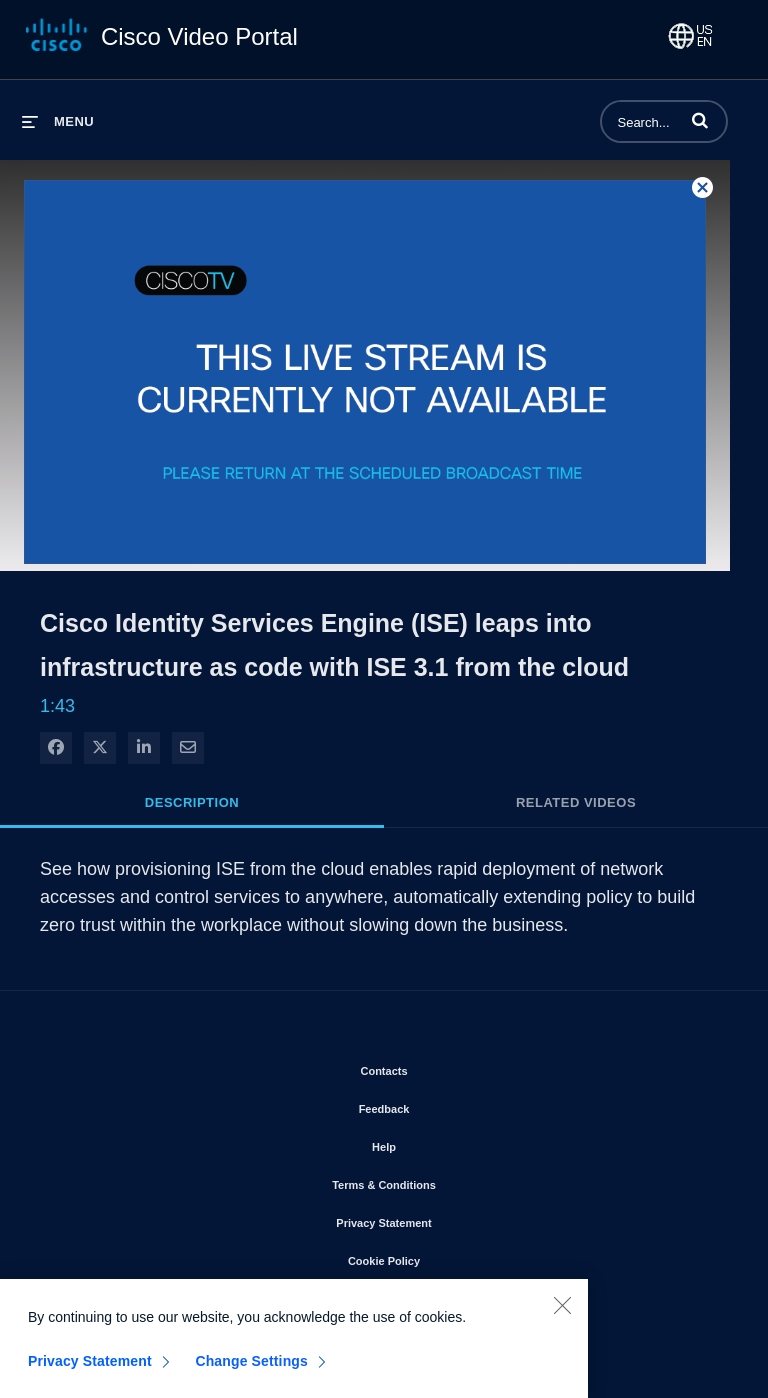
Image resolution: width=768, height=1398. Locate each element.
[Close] (562, 1312)
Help (441, 1143)
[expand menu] (58, 121)
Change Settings (251, 1368)
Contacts (440, 1067)
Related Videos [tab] (576, 802)
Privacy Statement (440, 1219)
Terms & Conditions (441, 1181)
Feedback (441, 1105)
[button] (700, 120)
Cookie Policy (441, 1257)
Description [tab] (192, 802)
